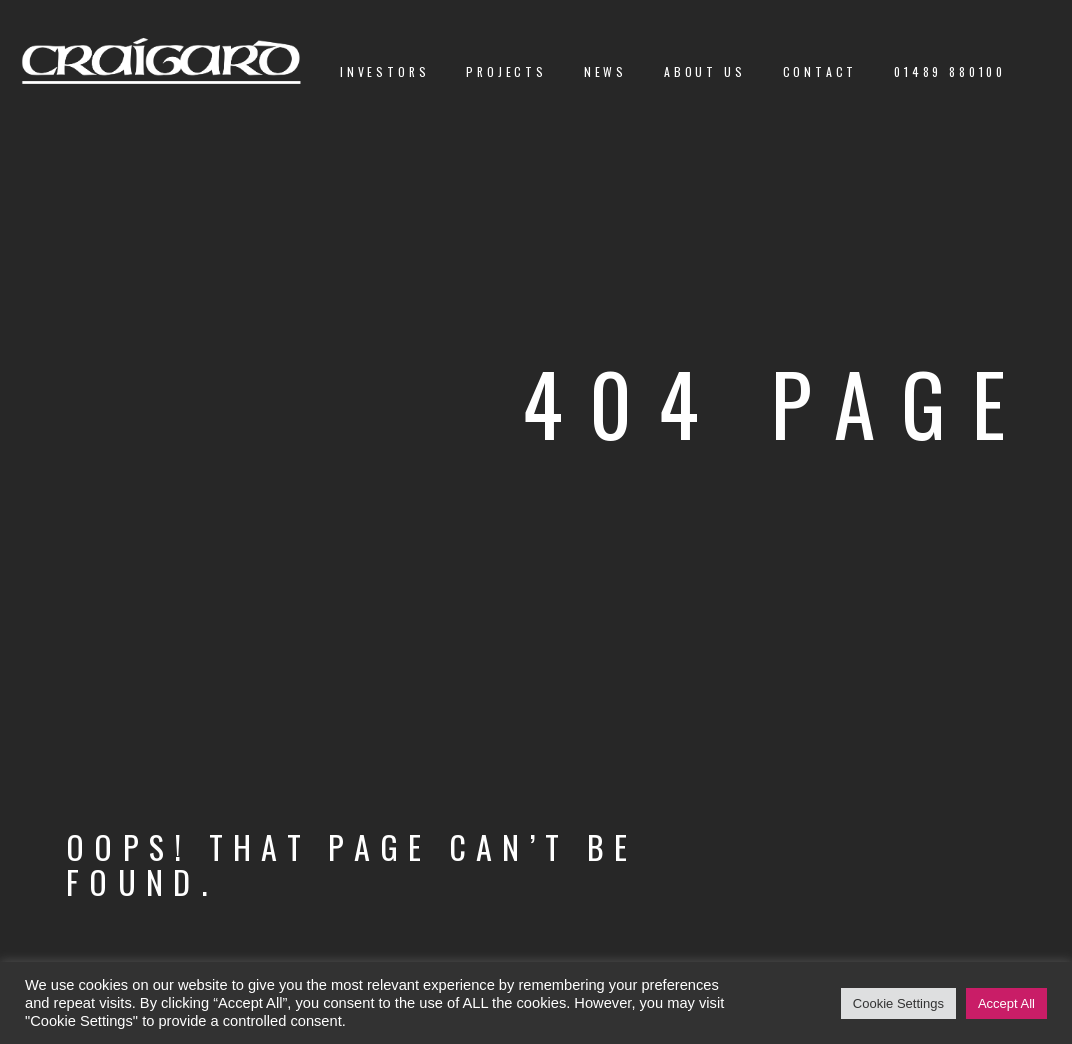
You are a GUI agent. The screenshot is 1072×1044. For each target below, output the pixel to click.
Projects (506, 71)
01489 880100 (950, 71)
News (605, 71)
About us (705, 71)
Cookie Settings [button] (898, 1003)
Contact (820, 71)
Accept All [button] (1006, 1003)
